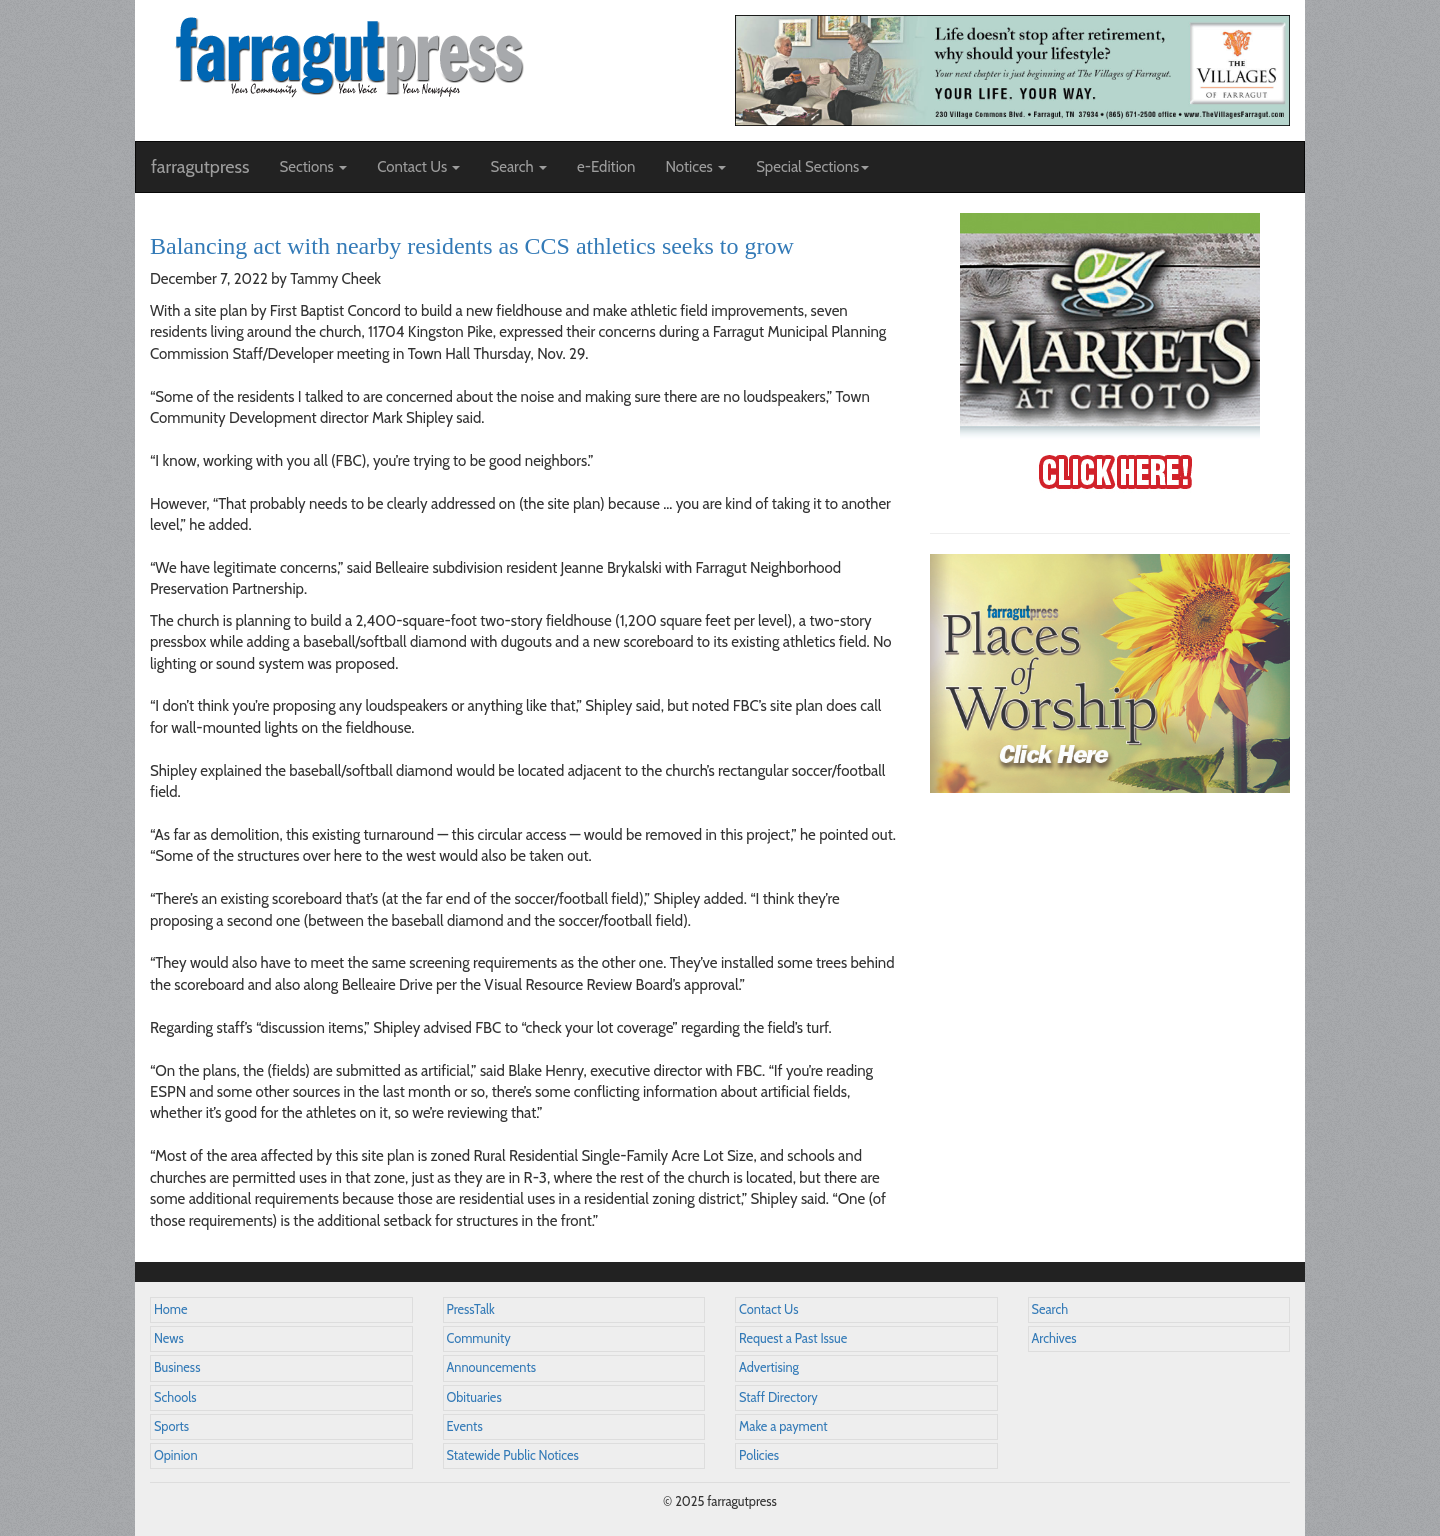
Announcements (491, 1367)
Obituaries (474, 1397)
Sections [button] (313, 167)
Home (171, 1309)
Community (479, 1338)
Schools (175, 1397)
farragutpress (200, 167)
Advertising (769, 1367)
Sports (171, 1426)
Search (1050, 1309)
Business (177, 1367)
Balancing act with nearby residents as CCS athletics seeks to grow (472, 246)
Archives (1054, 1338)
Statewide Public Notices (513, 1455)
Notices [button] (695, 167)
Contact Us (768, 1309)
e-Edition (606, 167)
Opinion (176, 1455)
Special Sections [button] (812, 167)
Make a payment (783, 1426)
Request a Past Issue (793, 1338)
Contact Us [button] (418, 167)
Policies (759, 1455)
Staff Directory (778, 1397)
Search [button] (518, 167)
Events (465, 1426)
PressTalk (471, 1309)
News (169, 1338)
